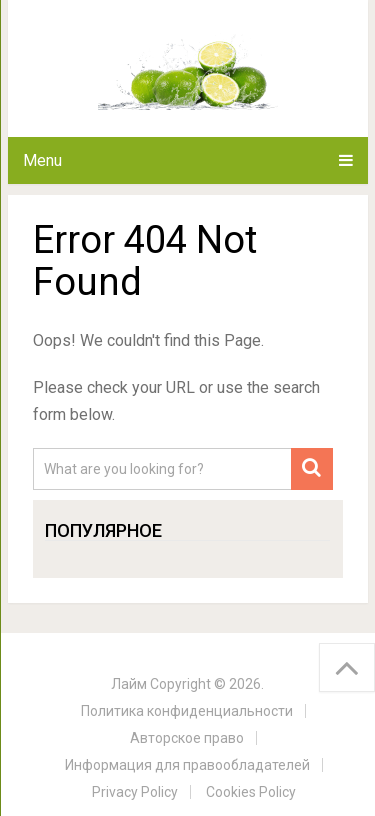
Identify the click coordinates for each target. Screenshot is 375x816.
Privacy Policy (135, 792)
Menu (42, 160)
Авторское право (187, 738)
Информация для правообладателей (187, 765)
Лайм (129, 684)
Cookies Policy (251, 792)
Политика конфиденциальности (187, 711)
